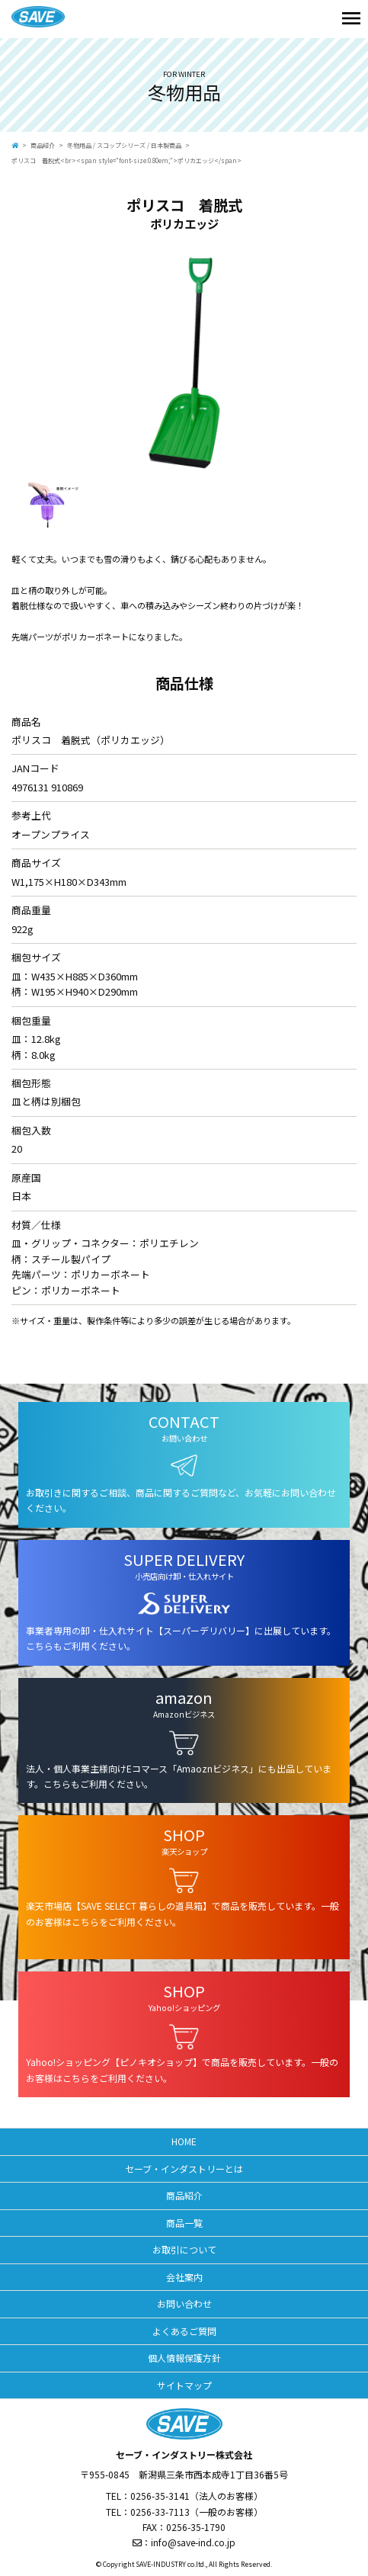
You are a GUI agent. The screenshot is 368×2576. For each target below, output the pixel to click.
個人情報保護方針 (184, 2357)
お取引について (184, 2249)
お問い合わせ (184, 2303)
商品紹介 (42, 145)
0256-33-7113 (160, 2511)
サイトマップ (184, 2385)
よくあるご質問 (184, 2330)
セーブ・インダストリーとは (184, 2168)
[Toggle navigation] (351, 18)
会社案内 (184, 2276)
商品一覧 (184, 2222)
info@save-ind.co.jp (193, 2542)
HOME (184, 2141)
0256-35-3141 (160, 2495)
